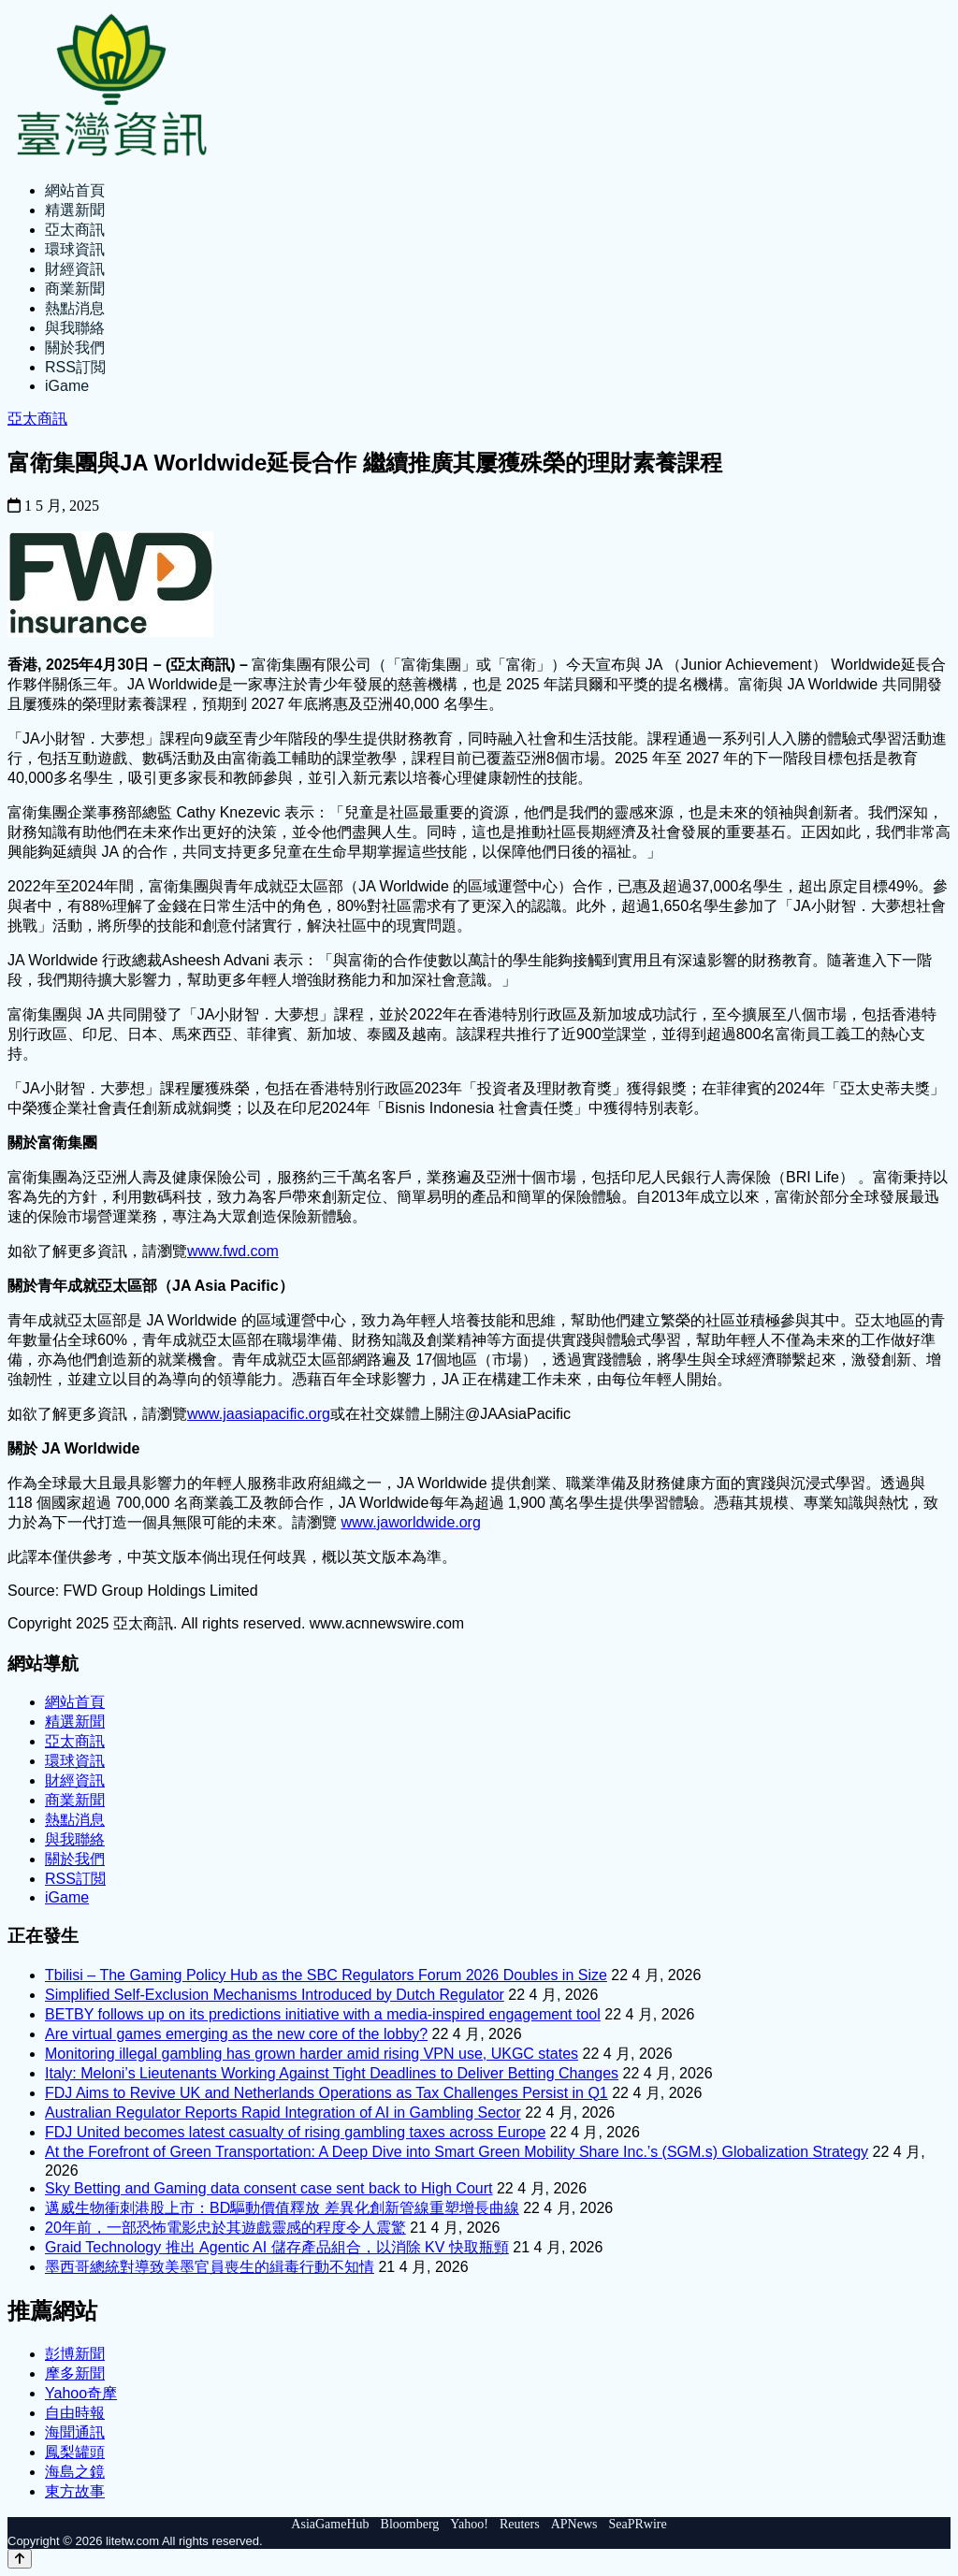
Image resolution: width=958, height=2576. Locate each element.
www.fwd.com (233, 1251)
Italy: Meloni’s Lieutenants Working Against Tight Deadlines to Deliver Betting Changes (331, 2073)
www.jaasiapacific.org (258, 1414)
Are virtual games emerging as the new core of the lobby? (236, 2034)
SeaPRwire (637, 2524)
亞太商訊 (75, 230)
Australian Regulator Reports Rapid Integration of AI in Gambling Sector (283, 2112)
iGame (67, 386)
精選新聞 (75, 210)
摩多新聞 (75, 2373)
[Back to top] (19, 2559)
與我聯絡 (75, 328)
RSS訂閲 (75, 367)
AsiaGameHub (330, 2524)
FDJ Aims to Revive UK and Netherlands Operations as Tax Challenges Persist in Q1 (326, 2093)
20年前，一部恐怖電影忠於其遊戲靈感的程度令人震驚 (225, 2228)
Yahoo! (469, 2524)
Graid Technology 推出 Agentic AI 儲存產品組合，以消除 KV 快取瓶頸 (277, 2247)
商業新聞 (75, 289)
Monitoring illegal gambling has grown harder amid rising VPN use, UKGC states (311, 2054)
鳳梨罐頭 (75, 2452)
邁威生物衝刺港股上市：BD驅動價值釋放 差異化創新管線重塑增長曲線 (282, 2208)
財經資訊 (75, 269)
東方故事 (75, 2491)
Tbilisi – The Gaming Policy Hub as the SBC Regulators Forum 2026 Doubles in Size (326, 1975)
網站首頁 (75, 190)
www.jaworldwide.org (410, 1522)
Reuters (520, 2524)
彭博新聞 (75, 2354)
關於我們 (75, 347)
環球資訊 (75, 249)
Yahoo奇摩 (81, 2393)
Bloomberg (410, 2524)
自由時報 (75, 2413)
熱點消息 (75, 308)
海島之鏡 (75, 2472)
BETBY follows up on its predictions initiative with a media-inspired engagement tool (323, 2014)
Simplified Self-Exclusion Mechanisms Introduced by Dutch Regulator (274, 1995)
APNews (574, 2524)
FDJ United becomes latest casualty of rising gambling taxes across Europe (295, 2132)
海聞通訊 (75, 2432)
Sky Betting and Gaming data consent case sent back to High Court (269, 2188)
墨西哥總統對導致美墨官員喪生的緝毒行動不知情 (209, 2267)
